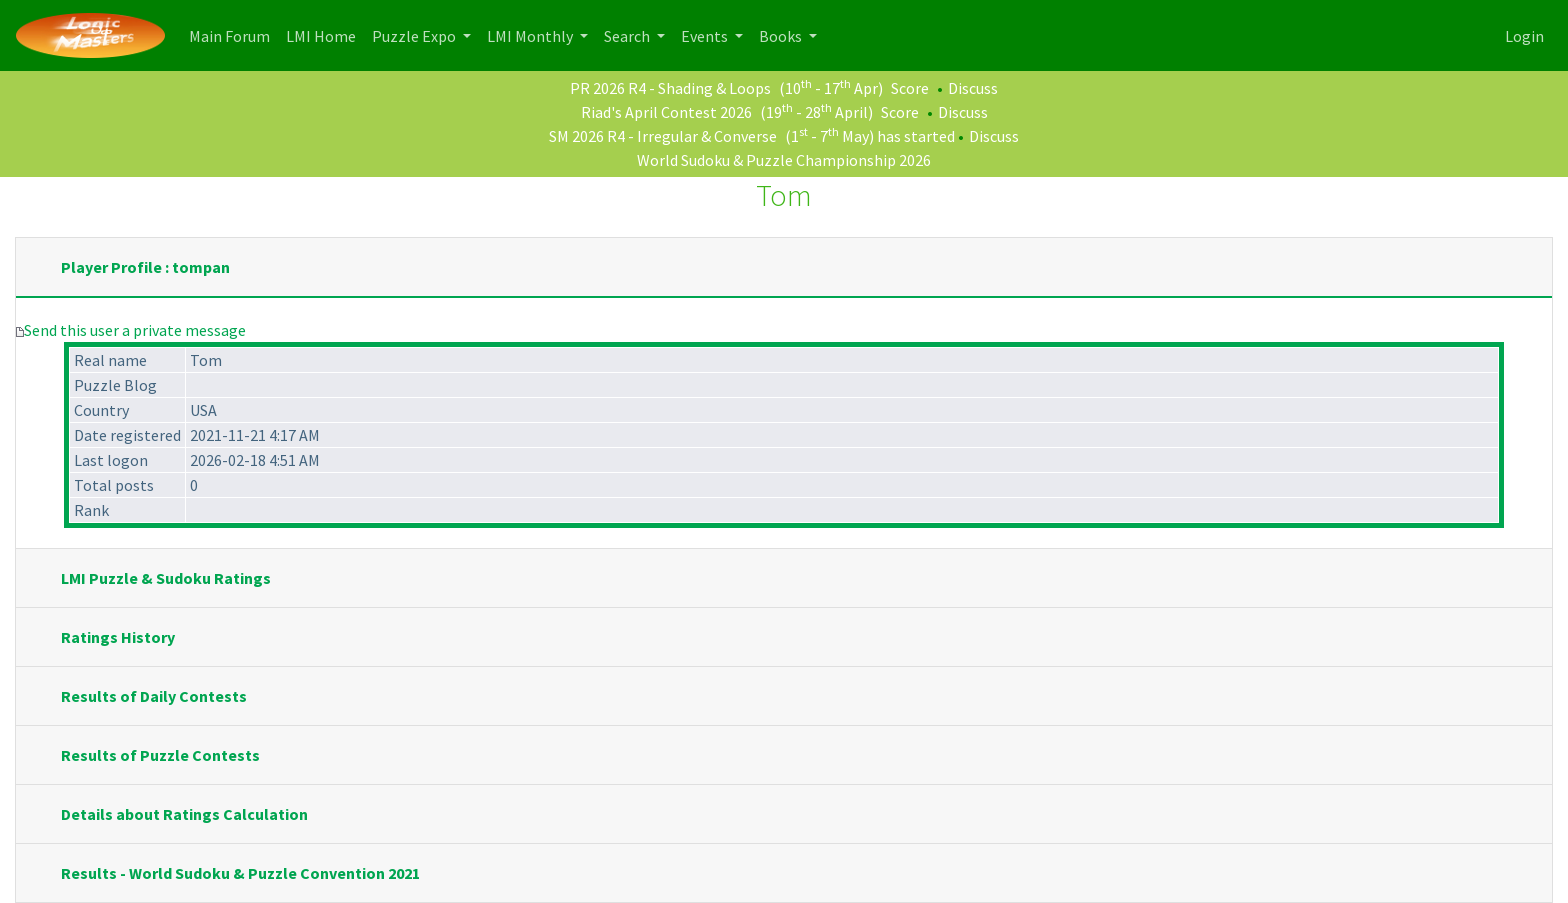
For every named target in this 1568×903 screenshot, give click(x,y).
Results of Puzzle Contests (160, 755)
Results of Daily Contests (154, 696)
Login (1524, 36)
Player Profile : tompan (145, 267)
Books (782, 36)
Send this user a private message (135, 330)
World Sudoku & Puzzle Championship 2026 (784, 160)
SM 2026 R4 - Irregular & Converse (663, 136)
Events (706, 36)
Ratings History (118, 637)
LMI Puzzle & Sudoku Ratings (166, 578)
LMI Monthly (531, 36)
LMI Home (325, 34)
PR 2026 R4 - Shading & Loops (670, 88)
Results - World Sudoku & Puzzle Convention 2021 (240, 873)
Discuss (973, 88)
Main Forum (233, 34)
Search (628, 36)
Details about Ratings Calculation (184, 814)
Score (910, 88)
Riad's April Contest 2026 (666, 112)
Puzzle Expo (415, 36)
